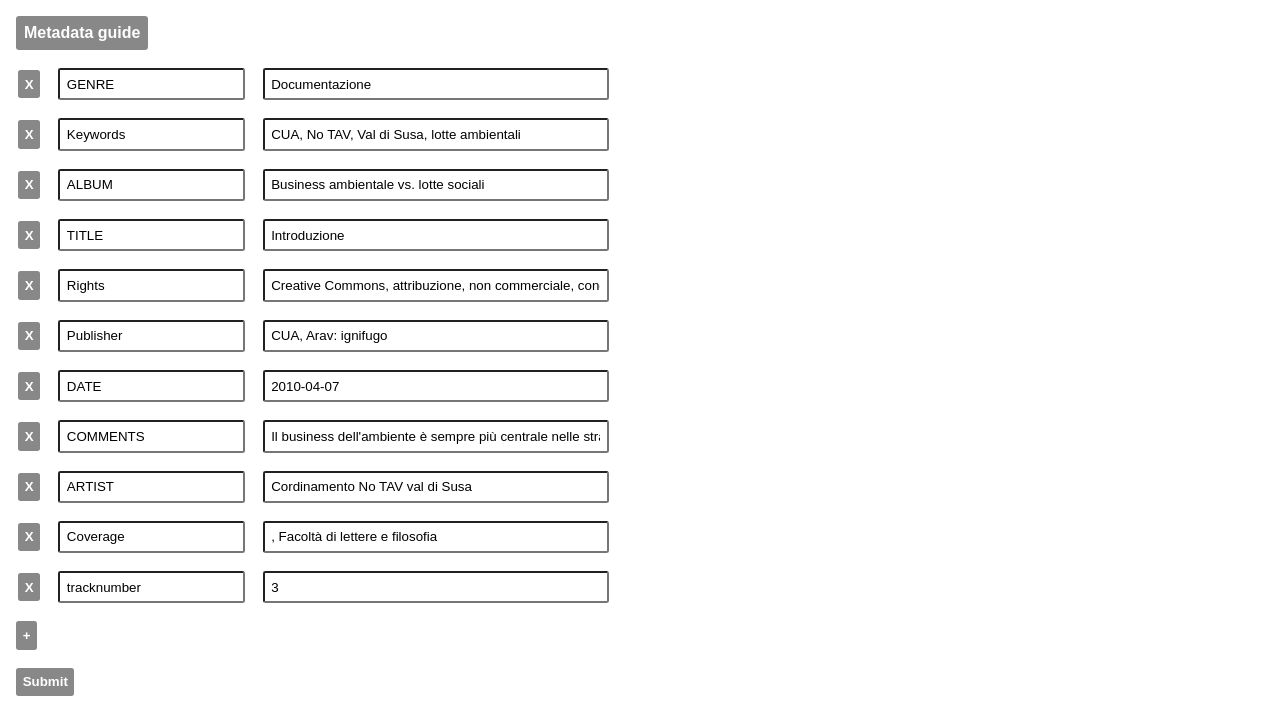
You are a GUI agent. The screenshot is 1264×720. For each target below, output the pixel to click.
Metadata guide (82, 32)
